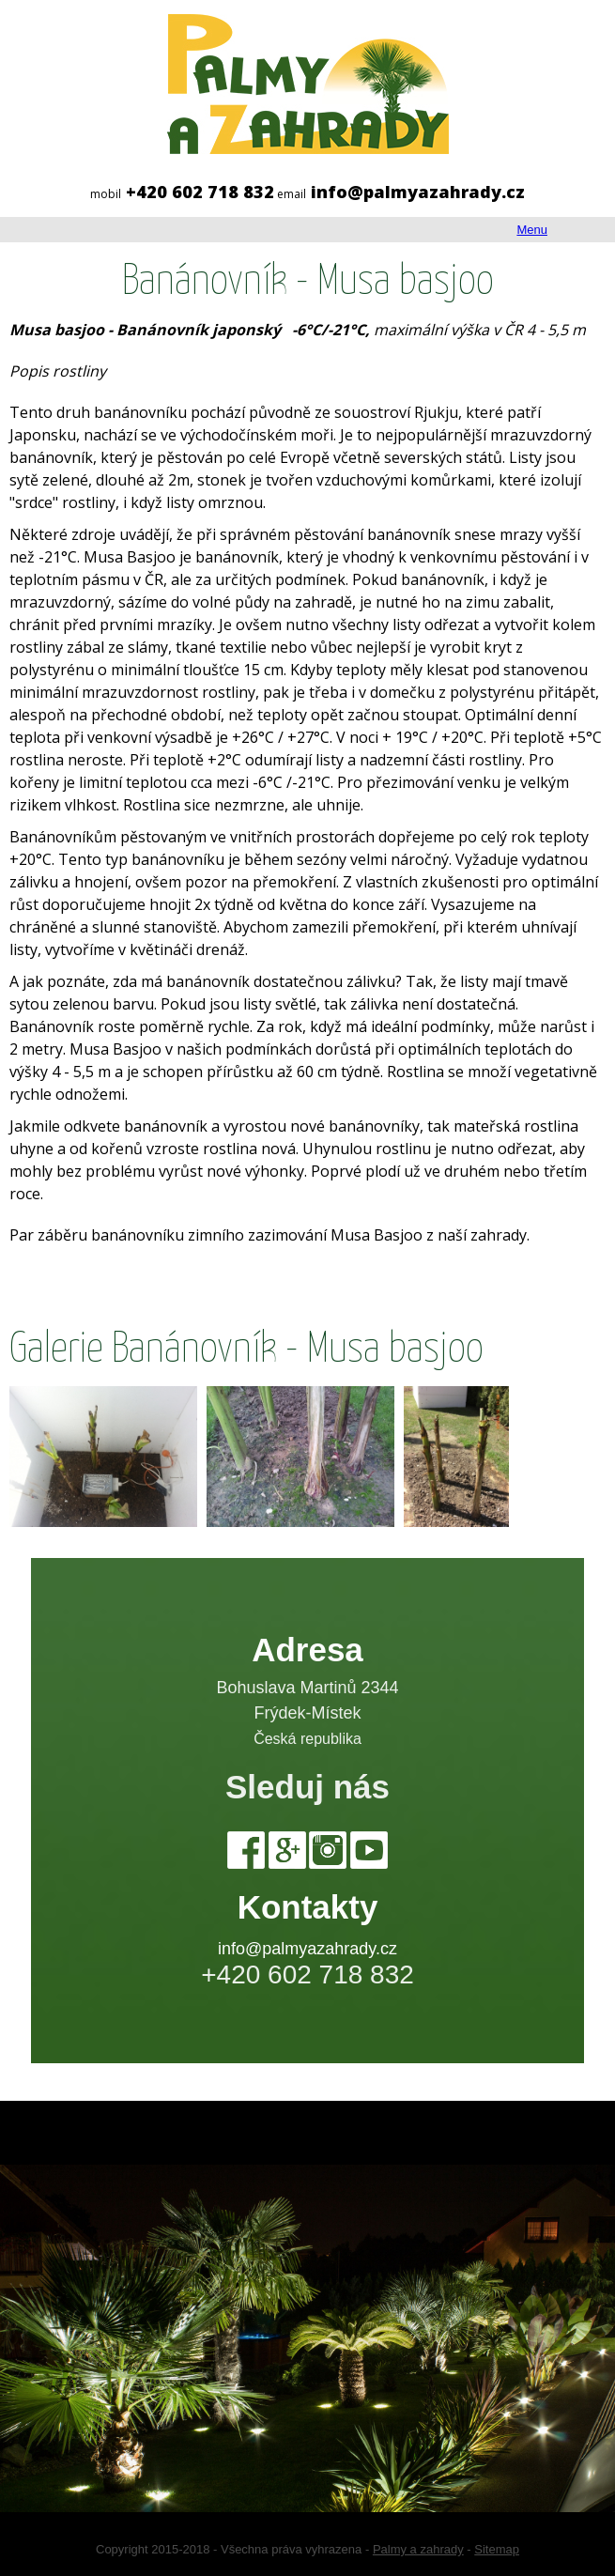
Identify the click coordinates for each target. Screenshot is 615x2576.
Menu (531, 230)
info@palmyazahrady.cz (307, 1948)
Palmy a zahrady (418, 2549)
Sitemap (496, 2549)
